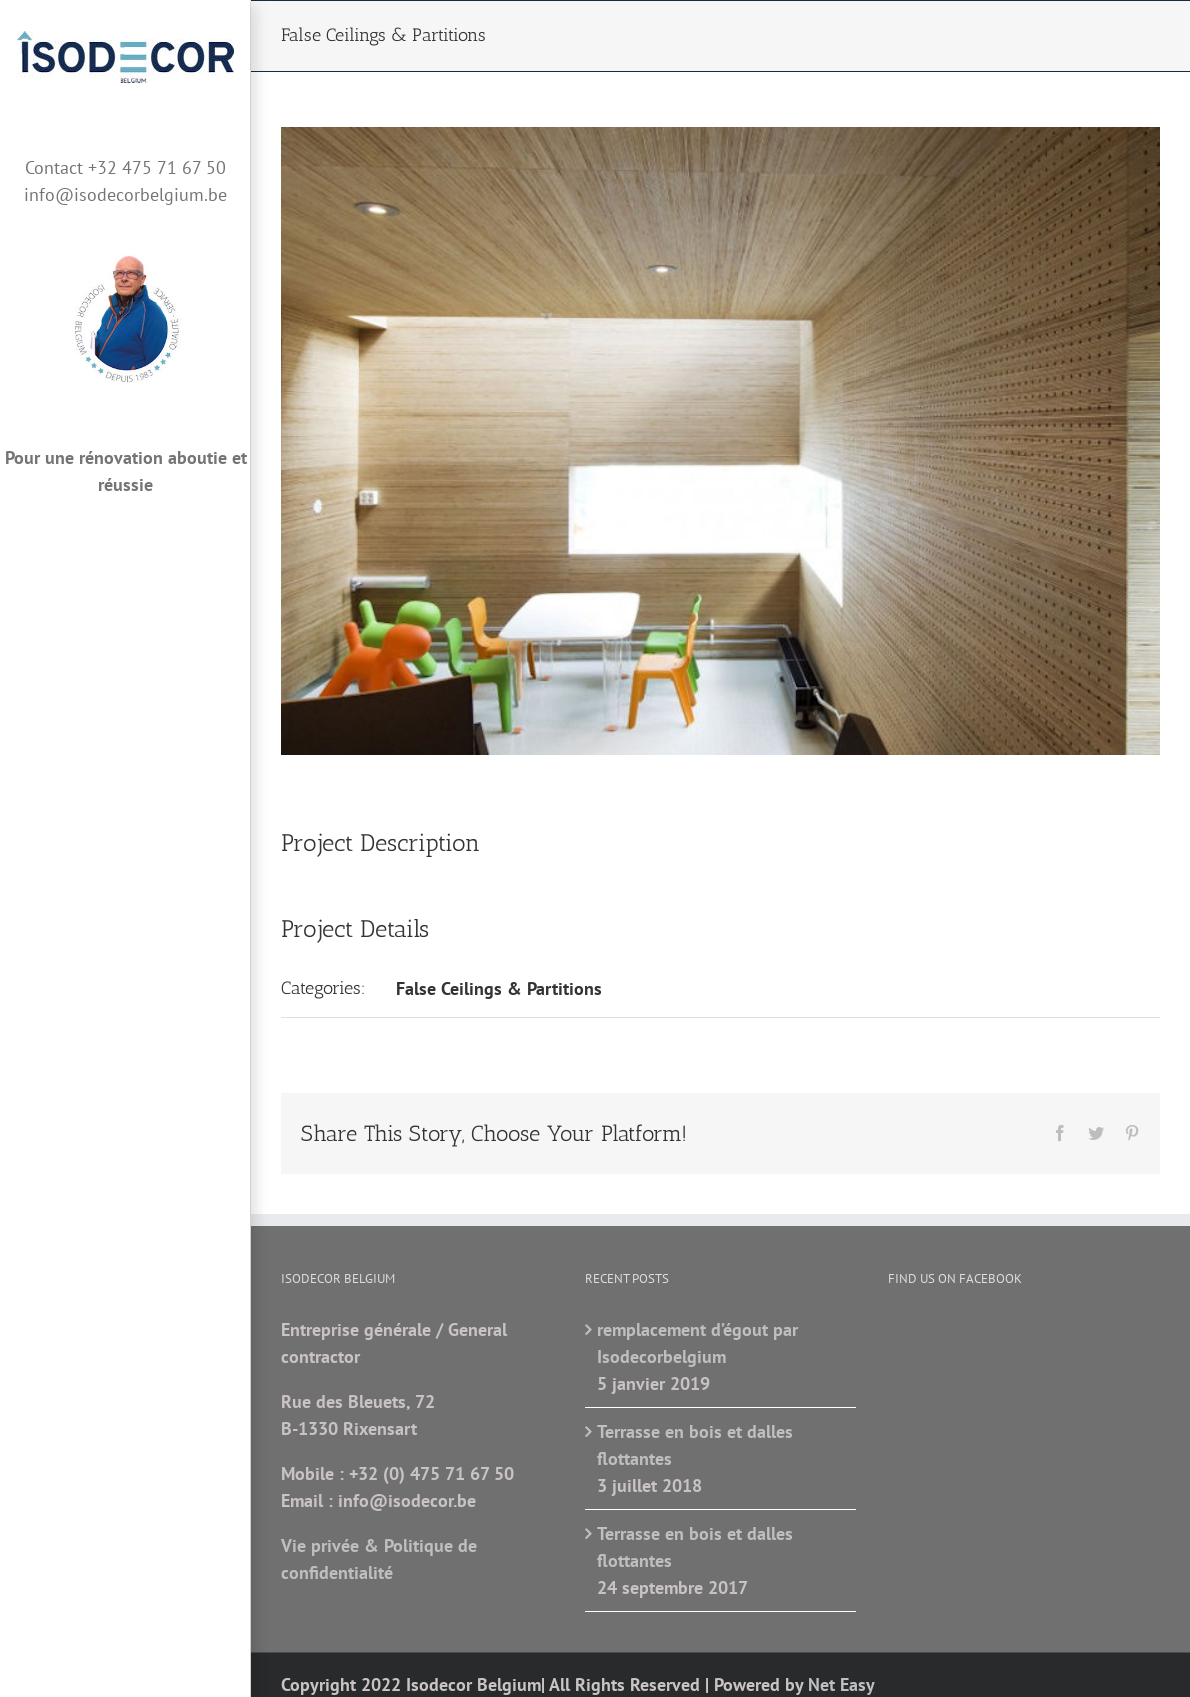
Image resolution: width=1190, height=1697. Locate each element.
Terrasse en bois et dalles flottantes (695, 1445)
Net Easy (841, 1684)
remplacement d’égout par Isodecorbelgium (697, 1343)
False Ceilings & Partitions (499, 988)
